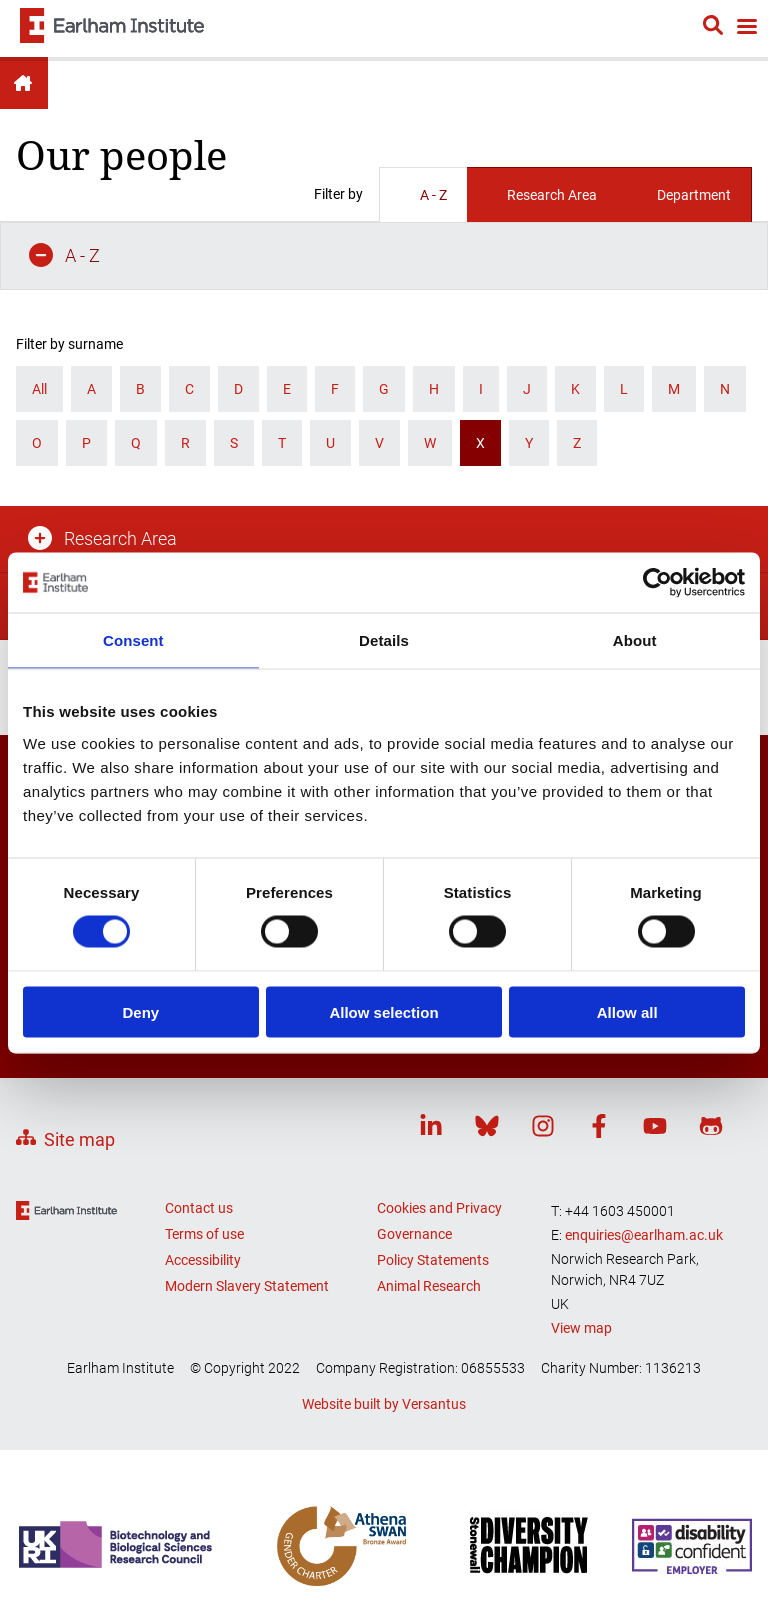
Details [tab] (384, 640)
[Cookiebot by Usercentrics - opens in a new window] (657, 583)
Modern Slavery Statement (247, 1085)
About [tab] (635, 640)
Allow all (627, 1011)
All (39, 321)
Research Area (542, 195)
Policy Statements (433, 1059)
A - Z (423, 195)
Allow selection (383, 1011)
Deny (140, 1011)
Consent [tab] (133, 640)
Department (684, 195)
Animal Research (429, 1085)
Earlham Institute (24, 83)
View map (581, 1126)
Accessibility (203, 1059)
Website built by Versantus (384, 1202)
